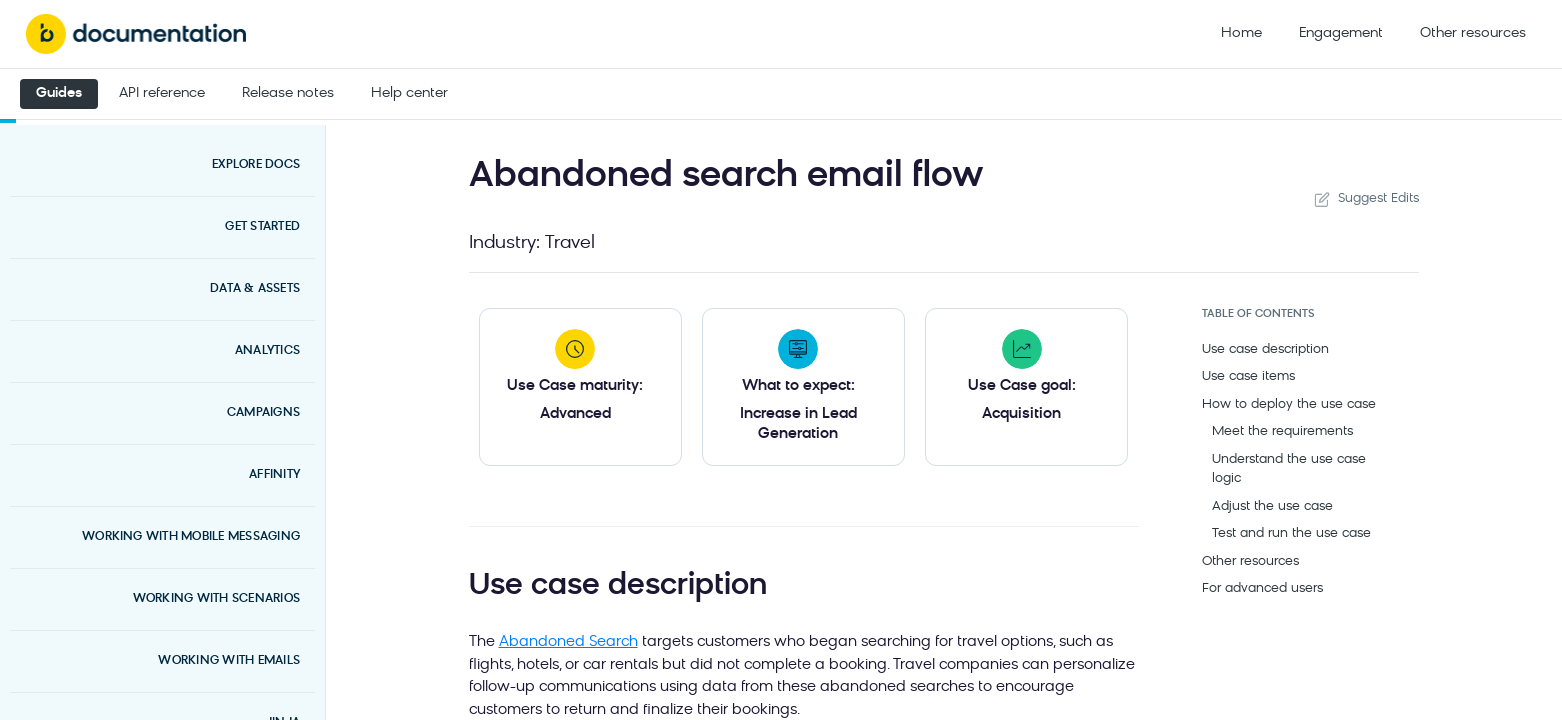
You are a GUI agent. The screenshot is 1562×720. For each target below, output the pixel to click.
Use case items (1248, 376)
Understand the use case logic (1289, 469)
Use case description (1265, 349)
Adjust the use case (1272, 506)
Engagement (1341, 33)
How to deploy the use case (1289, 404)
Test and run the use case (1291, 533)
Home (1241, 33)
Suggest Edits (1365, 199)
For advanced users (1262, 588)
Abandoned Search (568, 642)
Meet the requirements (1282, 431)
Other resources (1473, 33)
